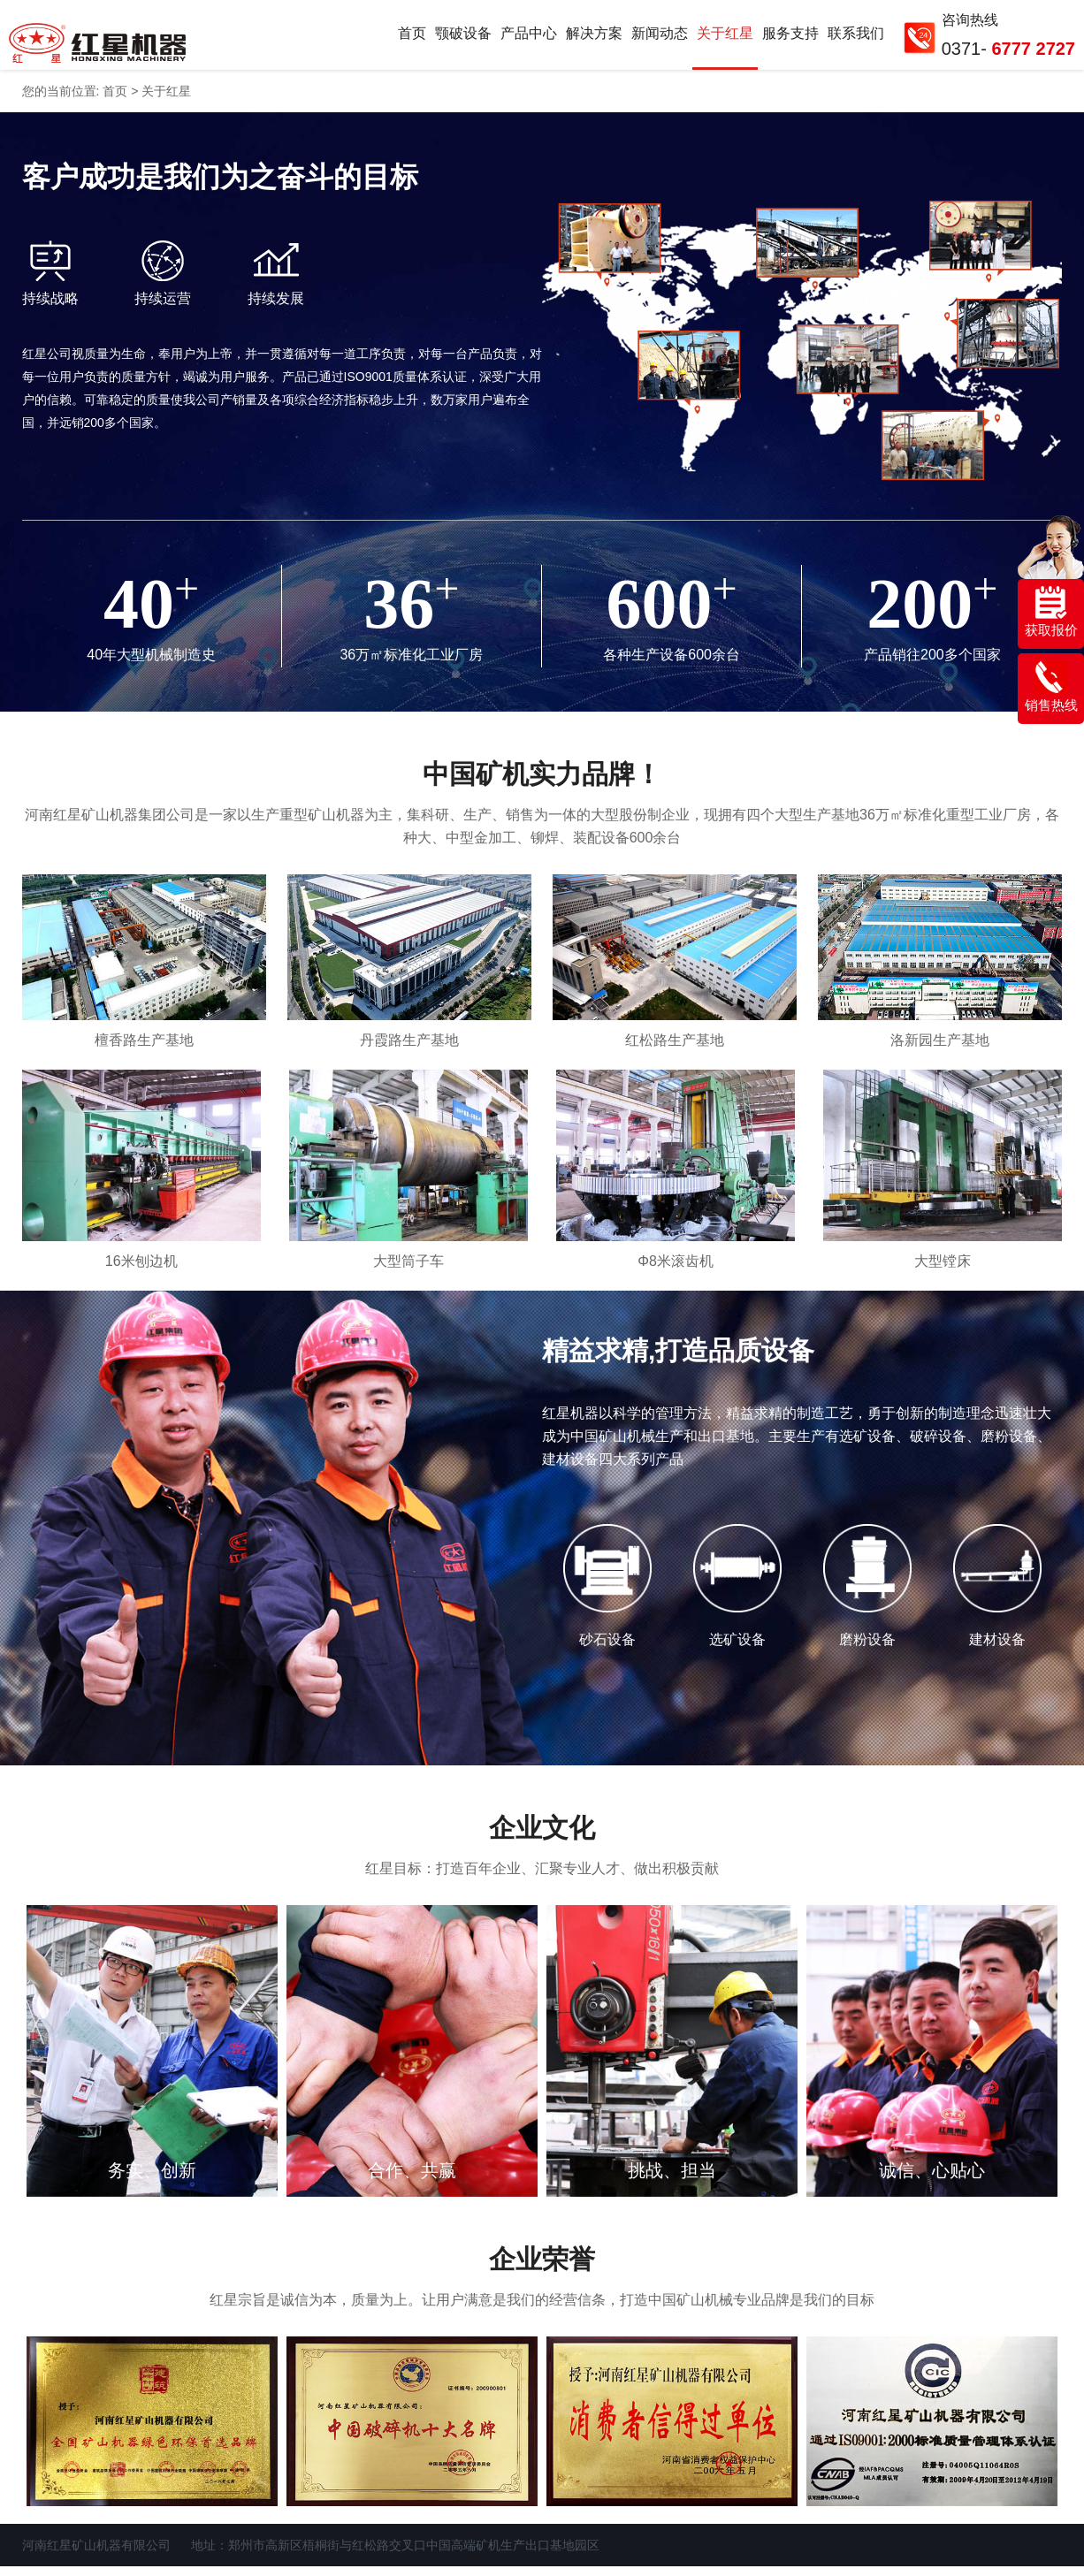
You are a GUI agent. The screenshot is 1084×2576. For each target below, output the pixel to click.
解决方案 (594, 38)
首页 (412, 38)
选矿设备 (737, 1650)
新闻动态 (659, 38)
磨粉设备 (867, 1650)
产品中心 (528, 38)
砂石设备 (607, 1650)
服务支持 (790, 38)
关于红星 (725, 38)
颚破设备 (463, 38)
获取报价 (1051, 611)
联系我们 (856, 38)
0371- (1008, 48)
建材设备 (997, 1650)
